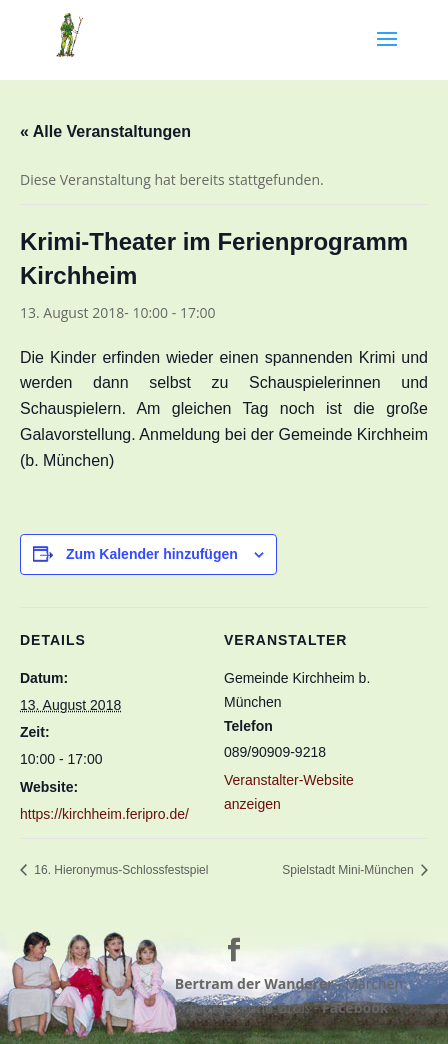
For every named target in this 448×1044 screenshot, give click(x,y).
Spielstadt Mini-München (349, 870)
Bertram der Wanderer (254, 983)
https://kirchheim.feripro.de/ (104, 814)
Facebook (355, 1007)
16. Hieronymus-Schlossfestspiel (119, 870)
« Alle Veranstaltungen (105, 131)
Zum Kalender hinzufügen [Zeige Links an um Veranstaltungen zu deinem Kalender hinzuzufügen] (152, 554)
